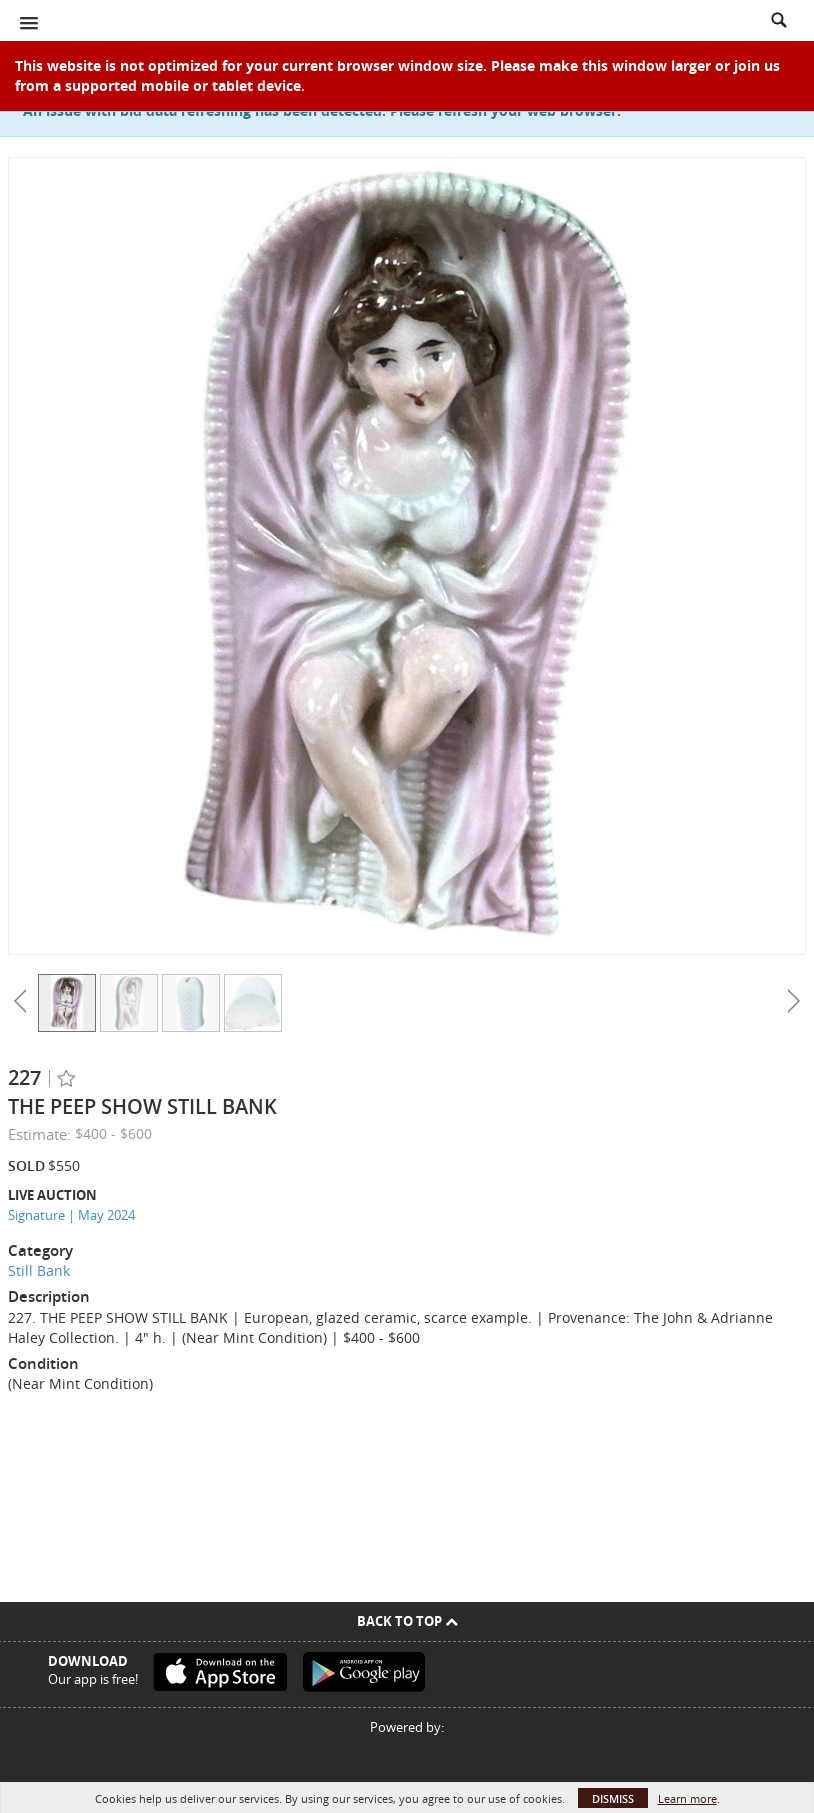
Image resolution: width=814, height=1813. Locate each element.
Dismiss (613, 1798)
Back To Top (407, 1621)
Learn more (687, 1798)
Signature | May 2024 (71, 1215)
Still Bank (39, 1270)
